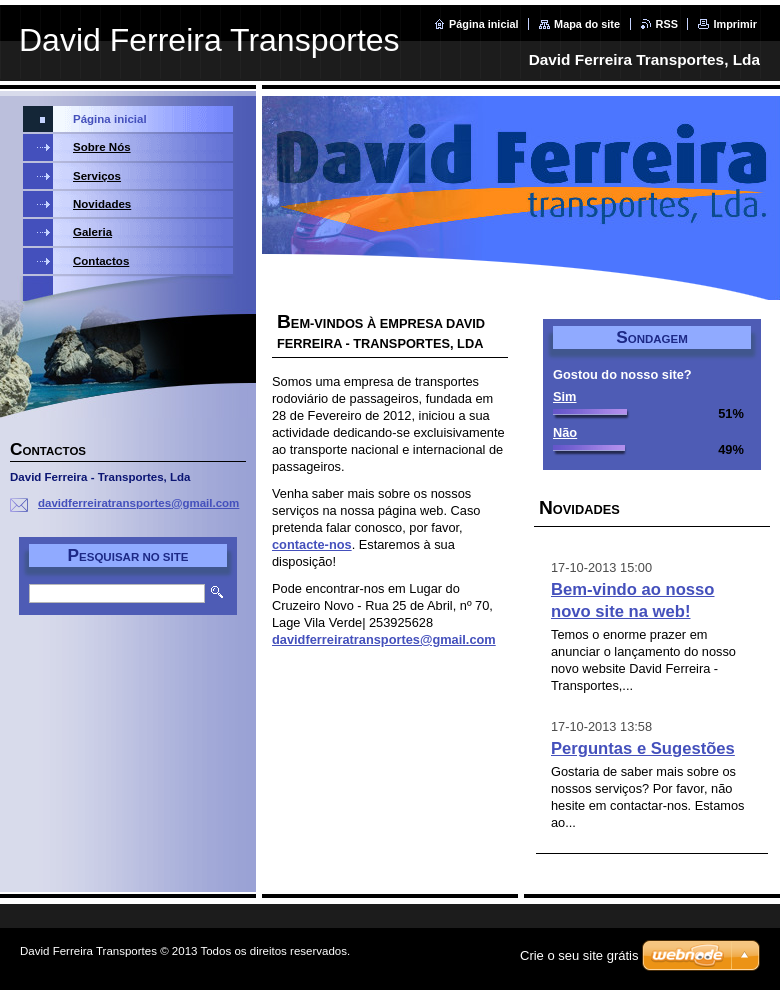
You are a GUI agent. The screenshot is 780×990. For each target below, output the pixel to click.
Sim (564, 396)
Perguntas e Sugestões (643, 748)
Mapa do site (587, 24)
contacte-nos (312, 544)
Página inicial (484, 24)
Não (565, 432)
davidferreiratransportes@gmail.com (384, 639)
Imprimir (735, 24)
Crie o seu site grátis (579, 955)
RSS (667, 24)
